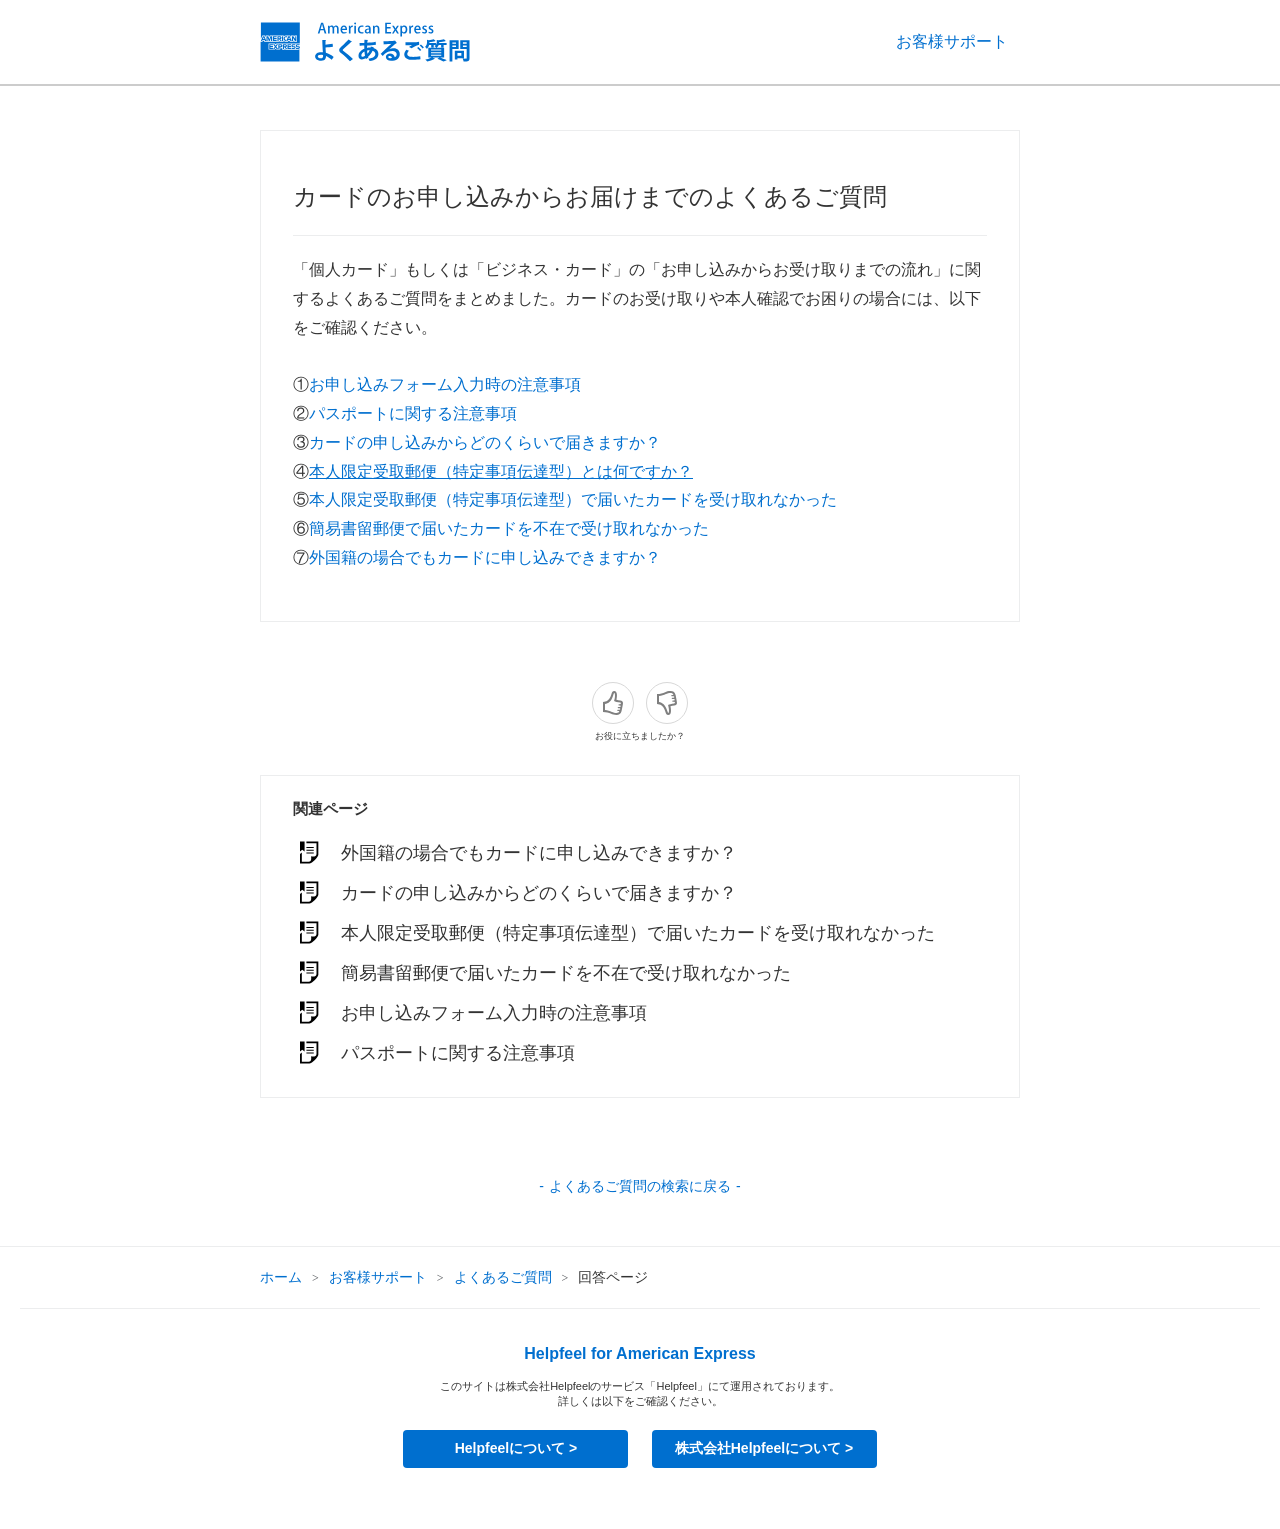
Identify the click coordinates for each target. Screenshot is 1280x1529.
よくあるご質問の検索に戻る (640, 1186)
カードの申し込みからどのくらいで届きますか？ (485, 442)
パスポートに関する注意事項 (413, 413)
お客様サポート (952, 41)
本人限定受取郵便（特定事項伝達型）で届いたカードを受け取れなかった (573, 499)
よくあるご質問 (503, 1277)
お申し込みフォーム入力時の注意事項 (445, 384)
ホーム (281, 1277)
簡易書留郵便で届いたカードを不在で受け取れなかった (509, 528)
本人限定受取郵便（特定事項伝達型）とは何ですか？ (501, 471)
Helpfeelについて (510, 1448)
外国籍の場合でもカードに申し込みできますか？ (485, 557)
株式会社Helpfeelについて (758, 1448)
